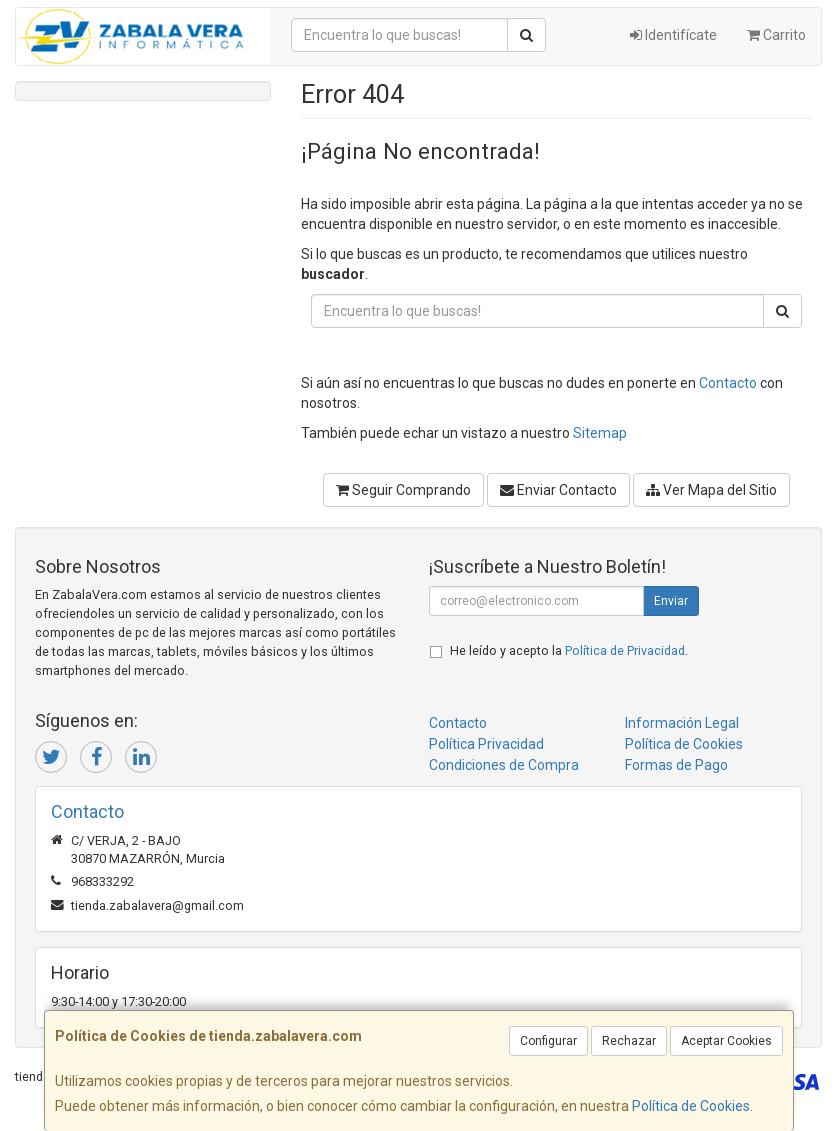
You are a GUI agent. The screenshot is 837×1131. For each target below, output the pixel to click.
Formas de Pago (676, 765)
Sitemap (600, 433)
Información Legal (682, 723)
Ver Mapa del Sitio (711, 490)
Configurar (548, 1041)
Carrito (776, 35)
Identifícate (673, 35)
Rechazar (629, 1041)
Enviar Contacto (558, 490)
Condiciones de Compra (504, 765)
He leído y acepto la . (569, 650)
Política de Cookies (691, 1106)
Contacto (728, 383)
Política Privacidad (486, 744)
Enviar (671, 601)
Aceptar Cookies (726, 1041)
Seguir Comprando (403, 490)
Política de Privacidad (625, 650)
